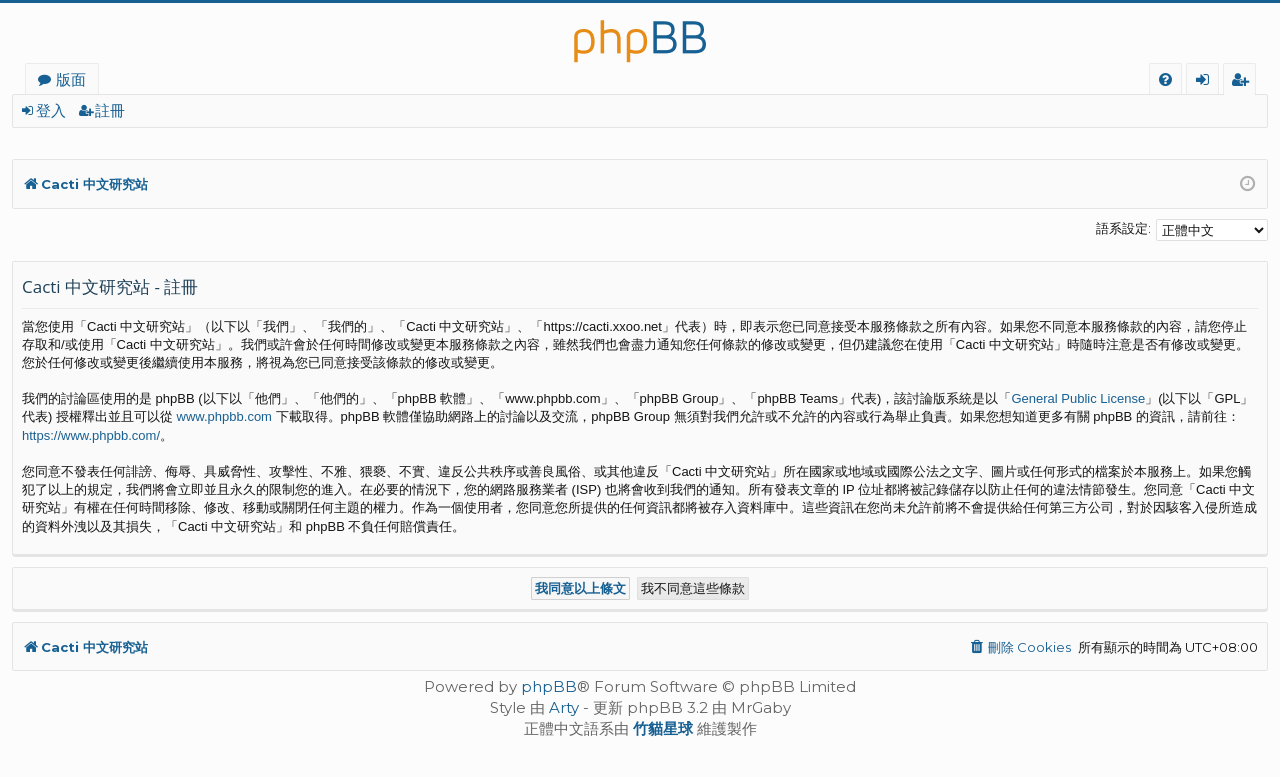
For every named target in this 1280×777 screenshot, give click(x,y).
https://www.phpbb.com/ (91, 435)
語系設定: (1123, 228)
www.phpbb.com (224, 416)
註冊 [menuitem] (1243, 82)
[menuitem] (1165, 79)
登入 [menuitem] (1206, 82)
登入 (51, 110)
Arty (564, 707)
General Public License (1078, 398)
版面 (71, 79)
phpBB (549, 686)
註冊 (110, 110)
